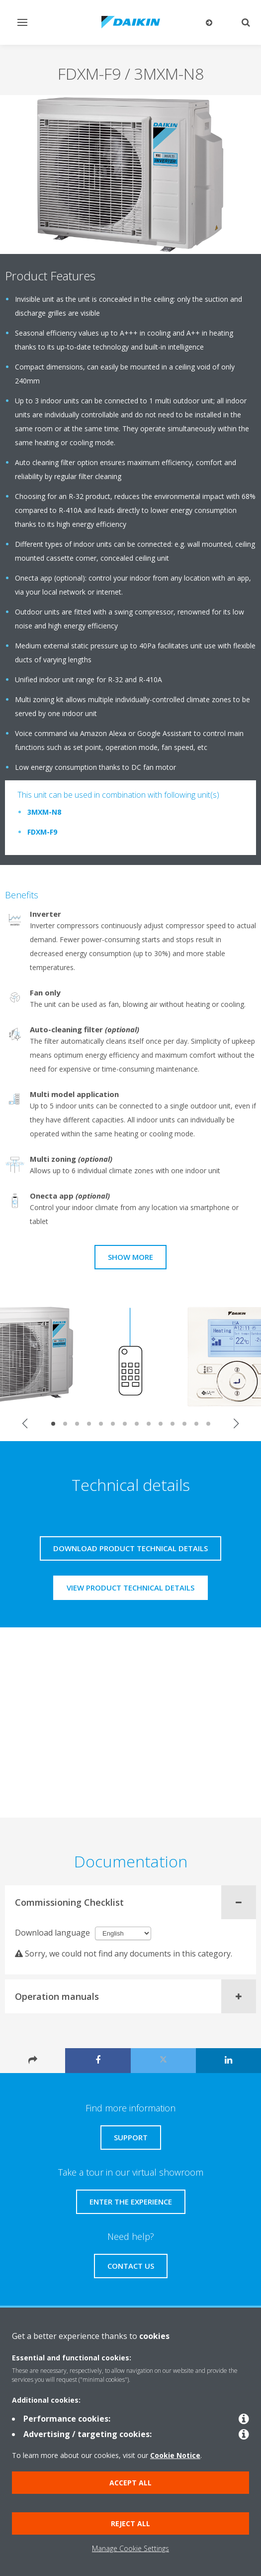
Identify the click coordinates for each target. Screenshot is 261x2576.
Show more (130, 1257)
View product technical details (130, 1588)
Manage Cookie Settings (130, 2548)
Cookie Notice (175, 2455)
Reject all (130, 2523)
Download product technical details (130, 1548)
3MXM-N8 (44, 812)
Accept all (130, 2482)
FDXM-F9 (42, 832)
